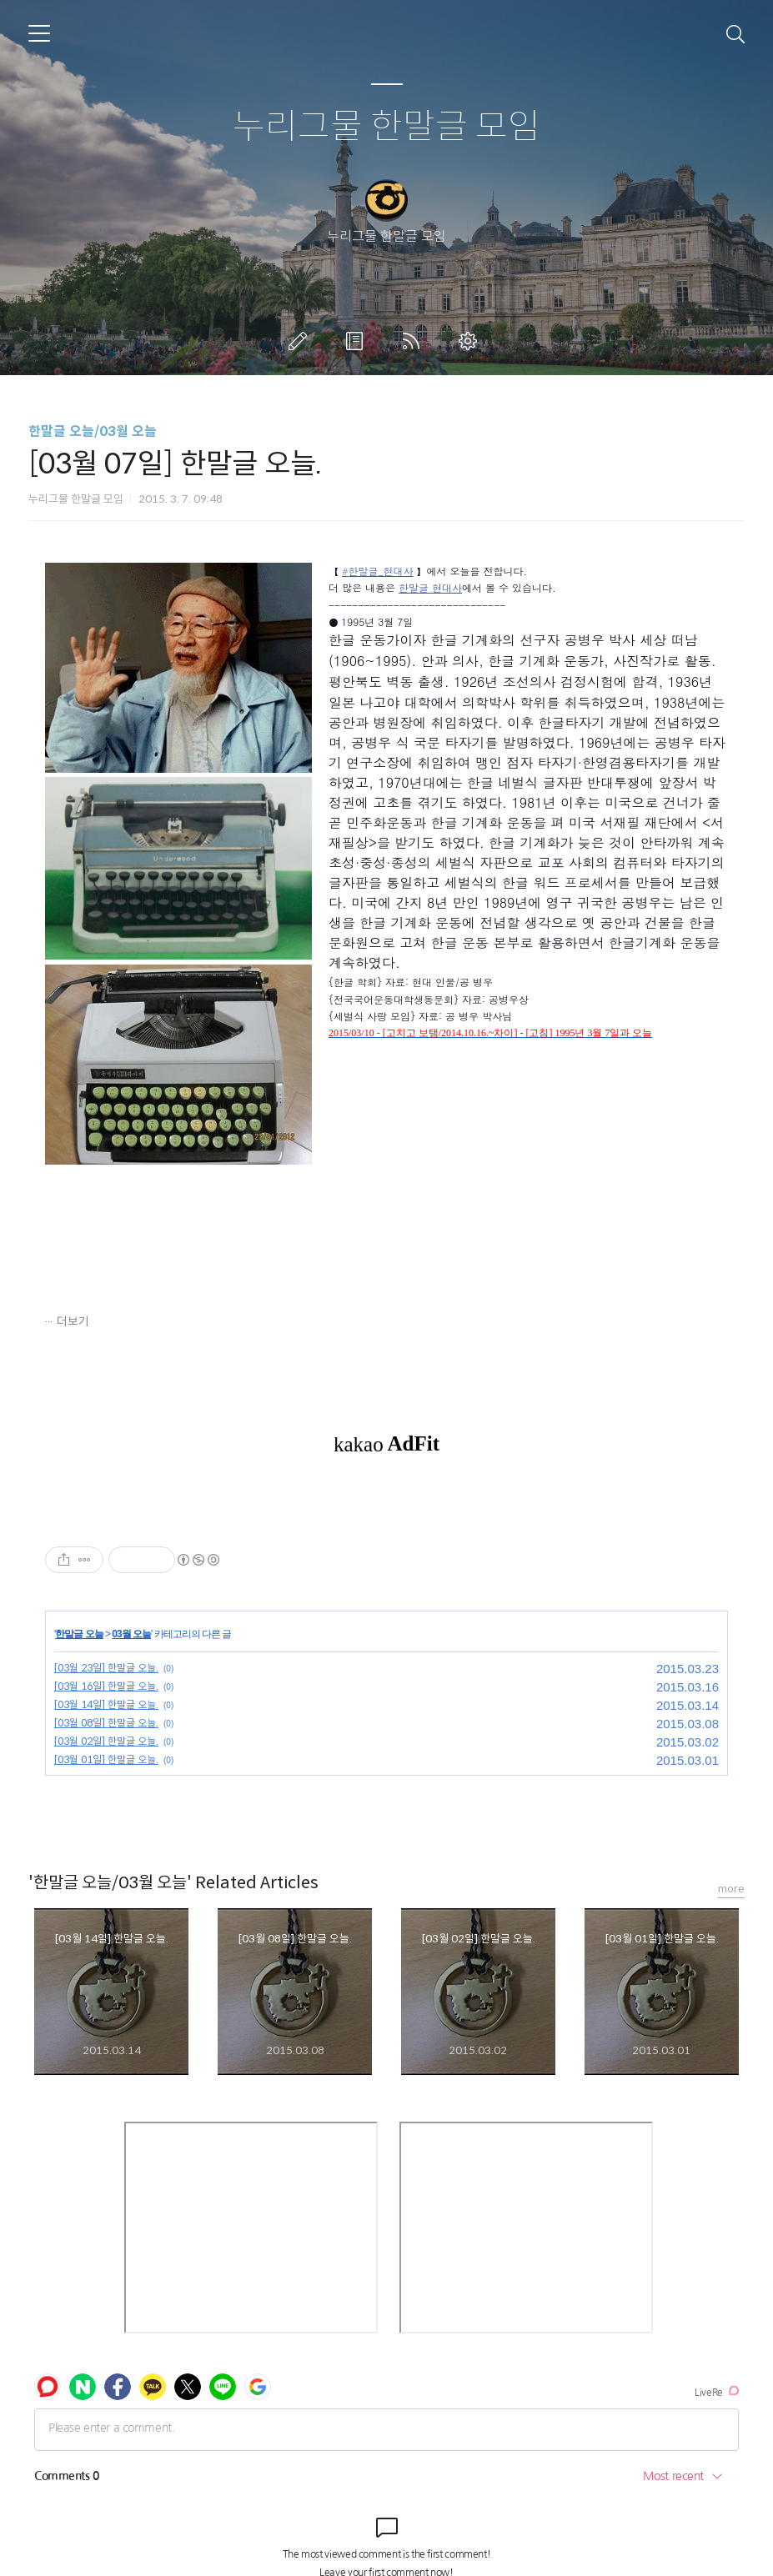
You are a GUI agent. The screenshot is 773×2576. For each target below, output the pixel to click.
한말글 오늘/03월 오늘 (92, 431)
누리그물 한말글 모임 (386, 127)
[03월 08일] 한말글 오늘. (106, 1722)
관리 (471, 341)
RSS (414, 341)
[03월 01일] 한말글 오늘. (106, 1759)
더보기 (73, 1321)
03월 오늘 (131, 1634)
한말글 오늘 (79, 1634)
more (731, 1889)
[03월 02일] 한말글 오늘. (106, 1741)
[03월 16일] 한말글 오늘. (106, 1686)
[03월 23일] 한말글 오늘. (106, 1667)
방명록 (358, 341)
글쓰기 (301, 341)
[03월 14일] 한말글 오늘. (106, 1704)
